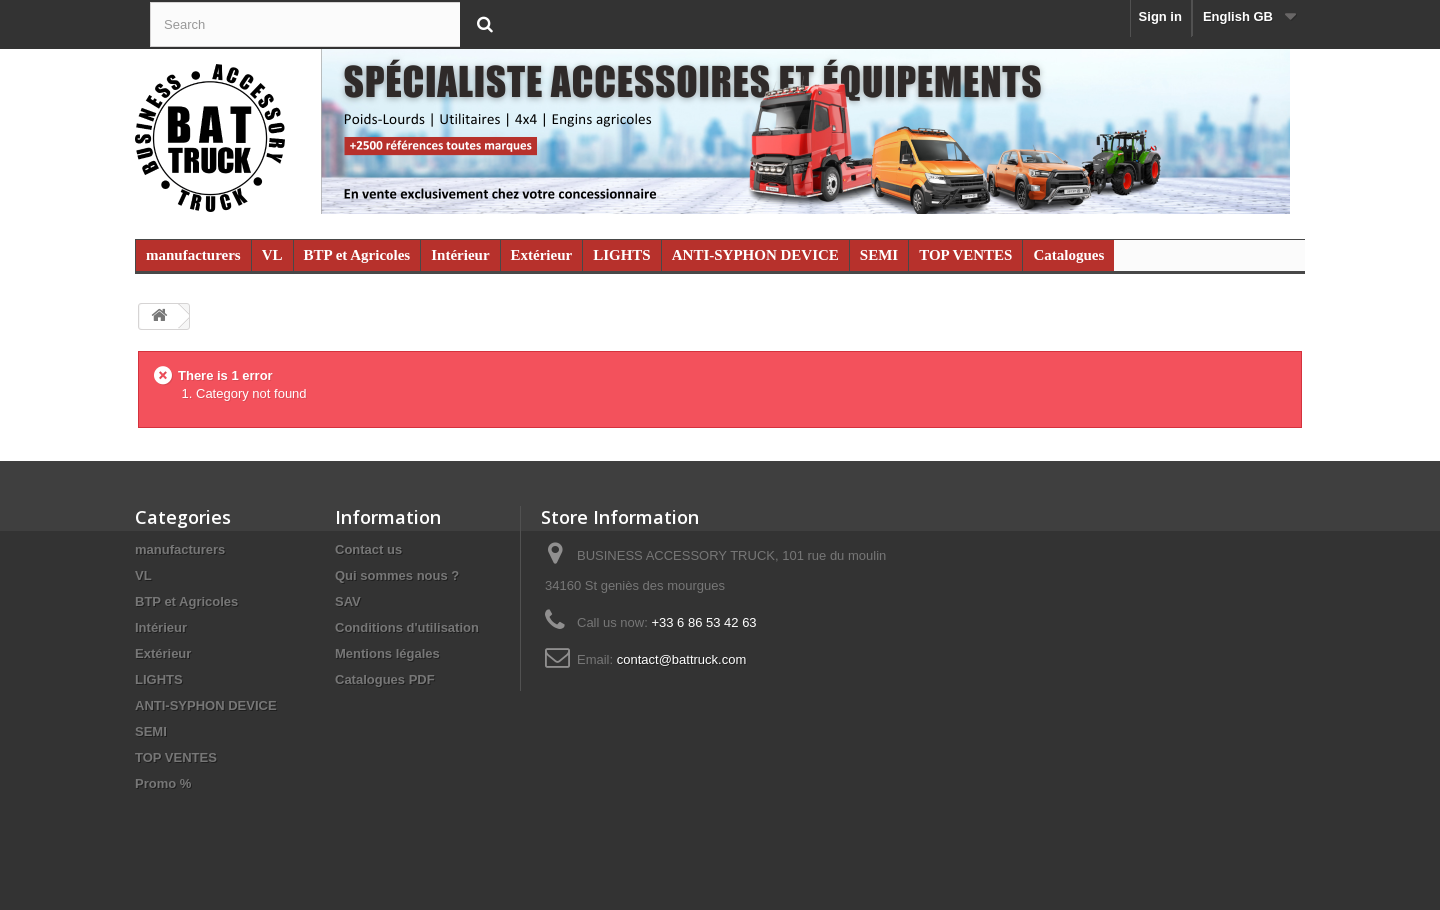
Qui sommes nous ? (397, 575)
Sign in (1160, 16)
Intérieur (460, 255)
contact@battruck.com (682, 659)
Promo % (163, 783)
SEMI (879, 255)
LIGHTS (622, 255)
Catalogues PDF (385, 679)
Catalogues (1068, 255)
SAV (348, 601)
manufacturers (193, 255)
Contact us (368, 549)
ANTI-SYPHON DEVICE (755, 255)
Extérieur (542, 255)
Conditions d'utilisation (407, 627)
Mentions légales (387, 653)
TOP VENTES (965, 255)
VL (272, 255)
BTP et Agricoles (357, 255)
